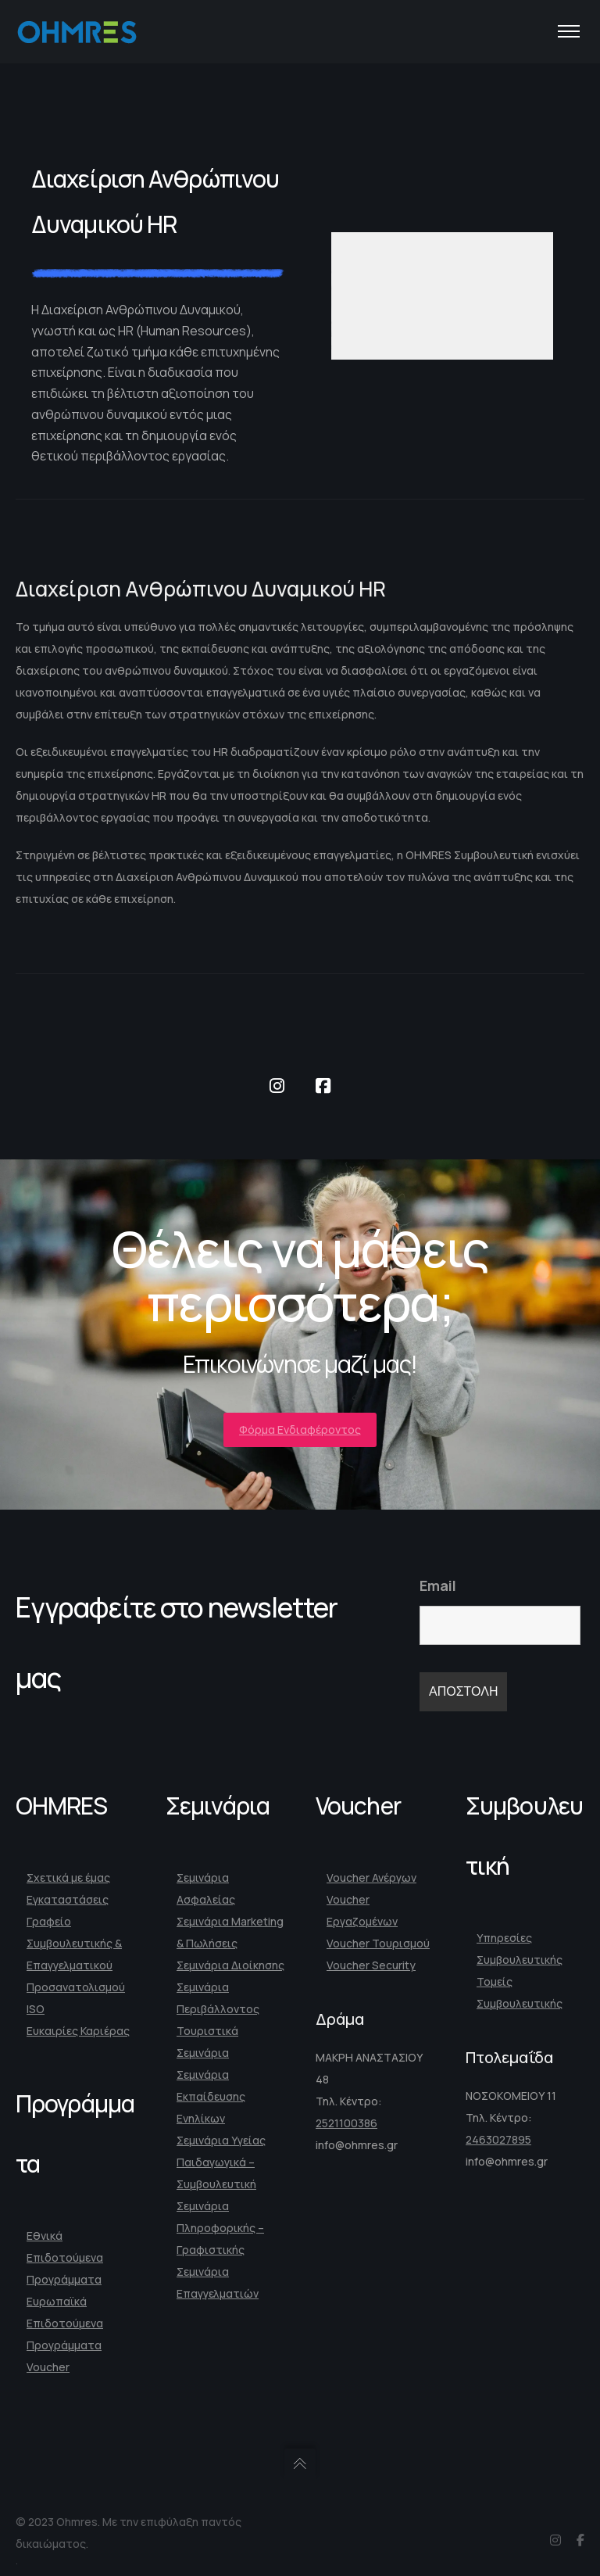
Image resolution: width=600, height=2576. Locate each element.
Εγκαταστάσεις (68, 1899)
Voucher (48, 2366)
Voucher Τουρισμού (378, 1943)
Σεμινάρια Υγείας (221, 2140)
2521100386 (346, 2123)
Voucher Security (371, 1965)
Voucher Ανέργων (371, 1877)
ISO (36, 2008)
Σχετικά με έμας (68, 1877)
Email (438, 1585)
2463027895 (498, 2139)
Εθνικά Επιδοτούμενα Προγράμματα (65, 2257)
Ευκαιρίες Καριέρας (78, 2030)
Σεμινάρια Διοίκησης (230, 1965)
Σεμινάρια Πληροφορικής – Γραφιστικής (220, 2227)
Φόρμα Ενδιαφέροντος (300, 1429)
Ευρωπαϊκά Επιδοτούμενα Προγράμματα (65, 2323)
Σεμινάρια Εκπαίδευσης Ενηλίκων (211, 2096)
